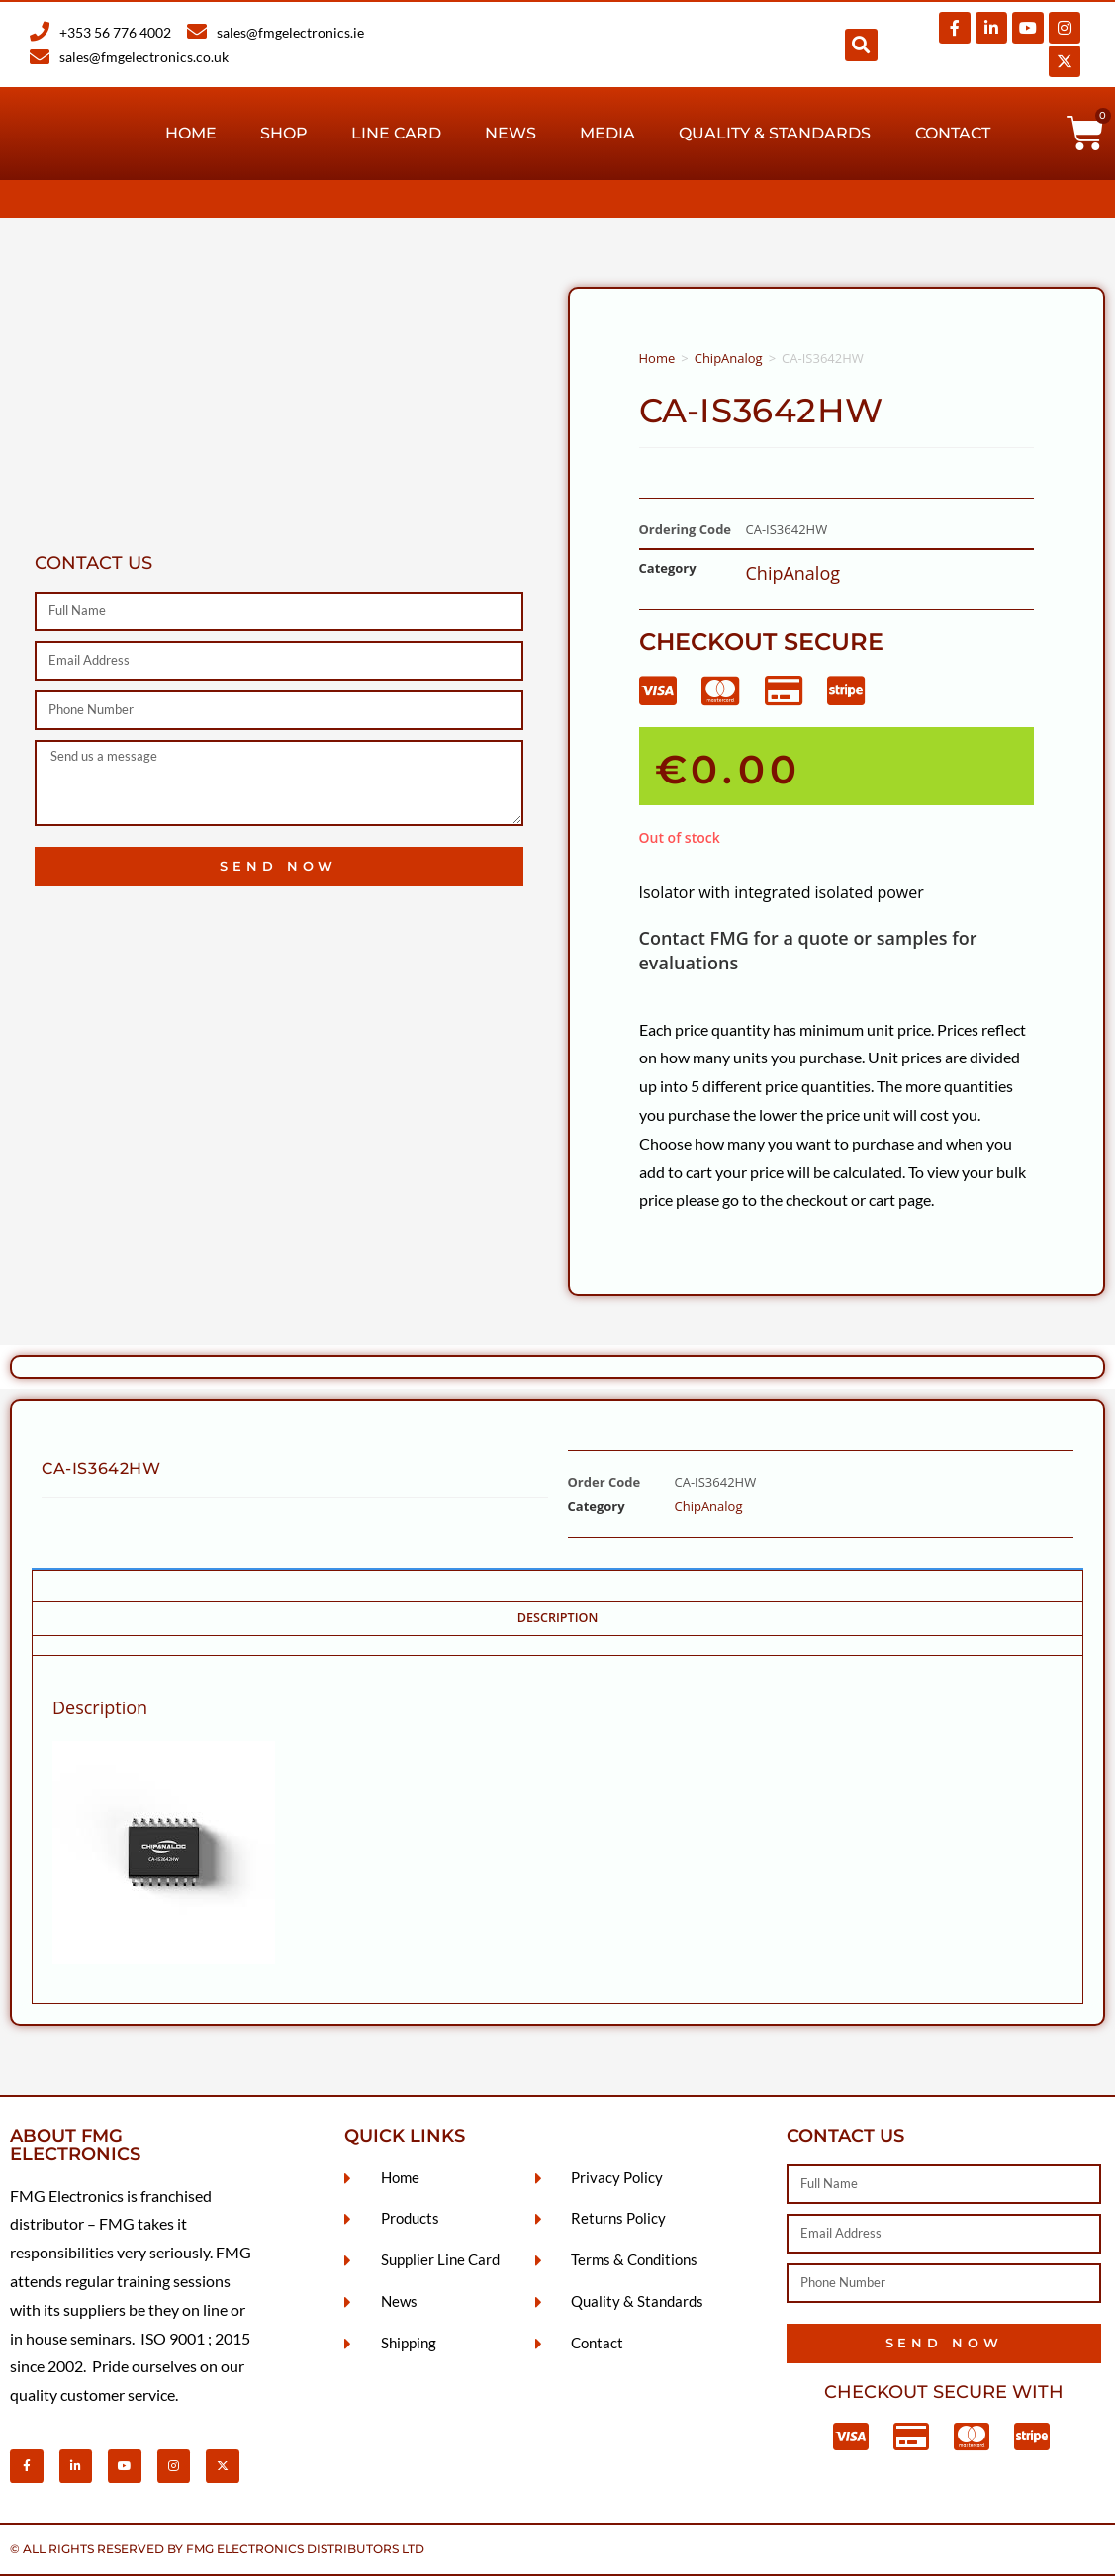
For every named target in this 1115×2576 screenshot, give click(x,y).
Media (607, 133)
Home (191, 133)
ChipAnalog (729, 358)
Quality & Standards (775, 133)
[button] (861, 45)
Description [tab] (558, 1618)
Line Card (396, 133)
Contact (952, 133)
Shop (284, 133)
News (510, 133)
